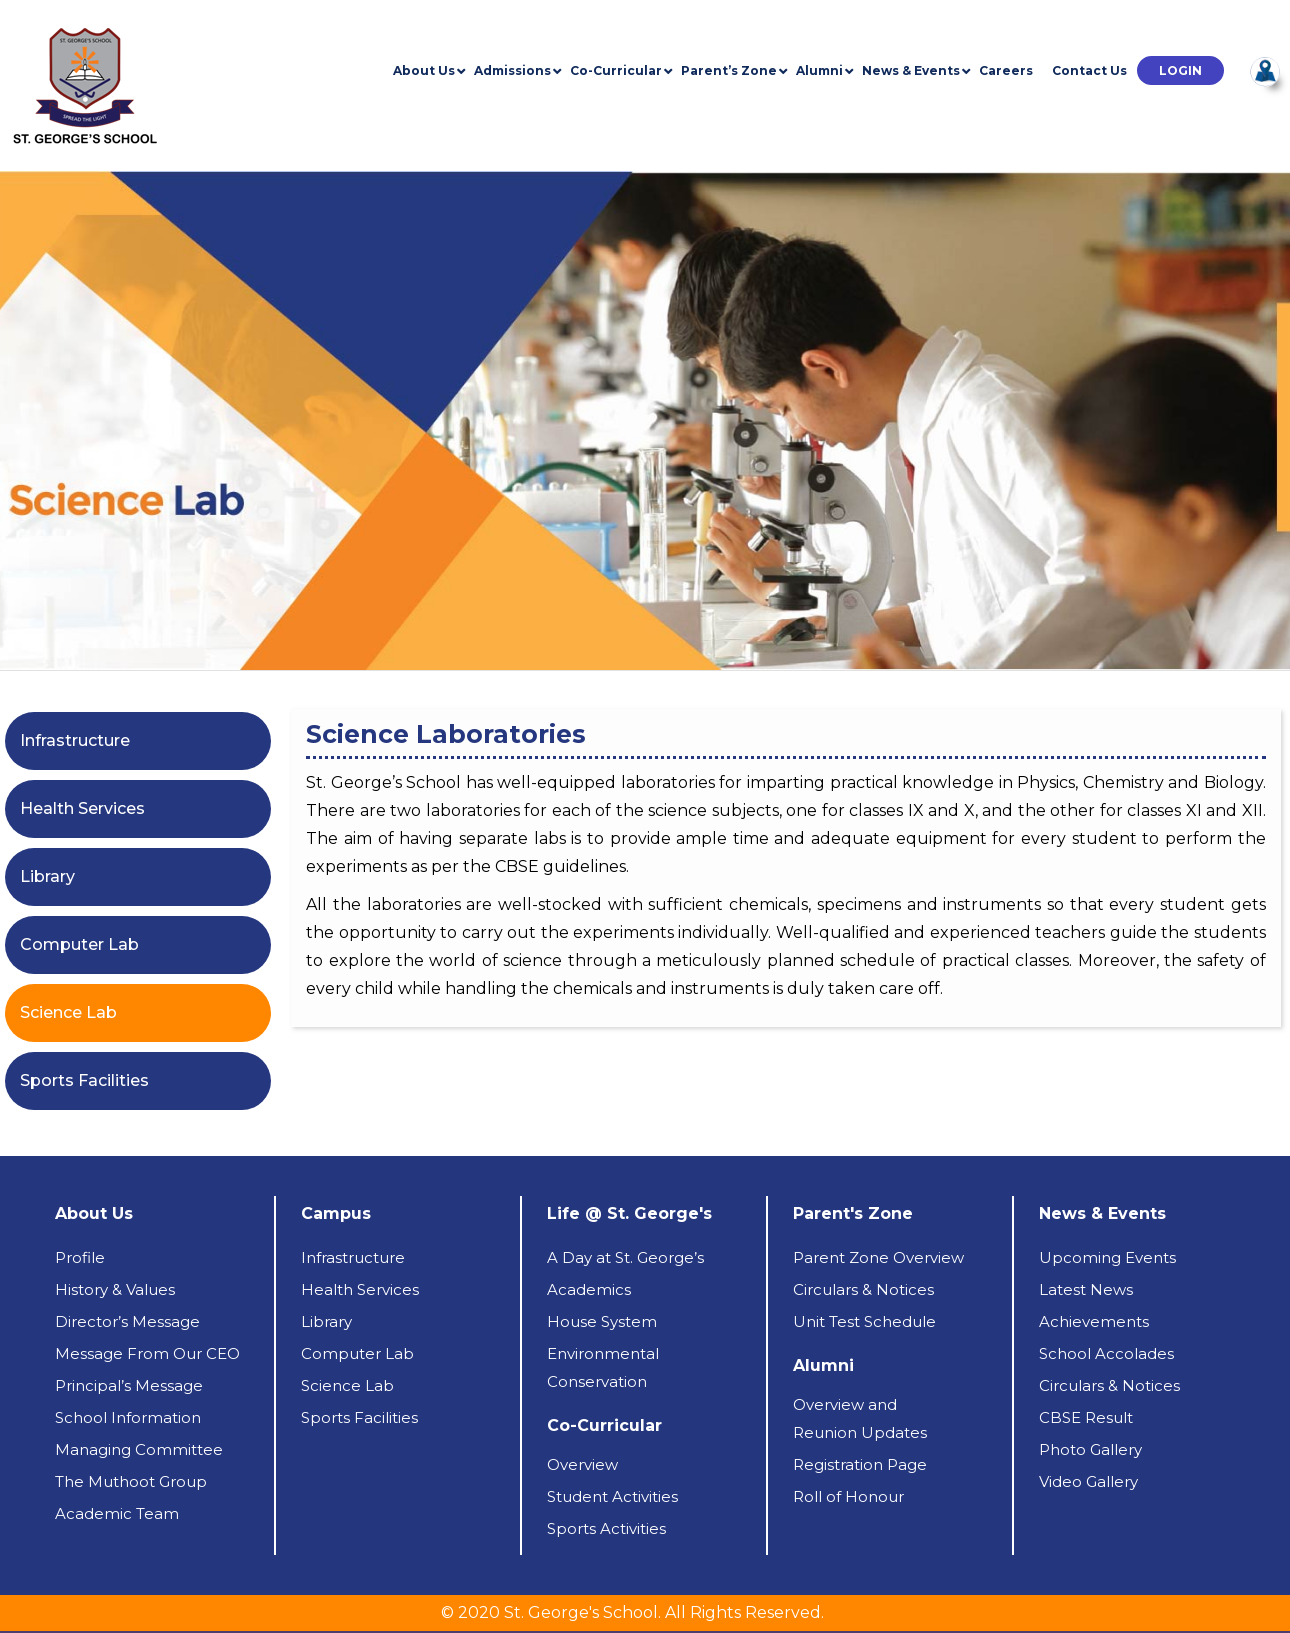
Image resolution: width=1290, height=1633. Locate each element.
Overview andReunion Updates (860, 1418)
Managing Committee (139, 1449)
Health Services (82, 808)
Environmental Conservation (603, 1367)
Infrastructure (75, 740)
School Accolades (1106, 1353)
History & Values (115, 1289)
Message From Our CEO (147, 1353)
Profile (80, 1257)
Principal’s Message (129, 1385)
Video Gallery (1088, 1481)
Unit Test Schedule (864, 1321)
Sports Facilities (84, 1080)
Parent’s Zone (729, 70)
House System (602, 1321)
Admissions (512, 70)
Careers (1006, 70)
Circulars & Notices (863, 1289)
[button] (1180, 70)
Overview (582, 1464)
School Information (128, 1417)
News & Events (911, 70)
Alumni (819, 70)
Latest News (1086, 1289)
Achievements (1094, 1321)
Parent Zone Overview (878, 1257)
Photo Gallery (1090, 1449)
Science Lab (68, 1012)
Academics (589, 1289)
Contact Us (1089, 70)
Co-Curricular (616, 70)
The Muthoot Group (131, 1481)
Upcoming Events (1107, 1257)
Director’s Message (127, 1321)
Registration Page (860, 1464)
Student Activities (612, 1496)
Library (47, 876)
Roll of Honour (848, 1496)
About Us (424, 70)
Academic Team (117, 1513)
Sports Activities (606, 1528)
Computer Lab (79, 944)
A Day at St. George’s (625, 1257)
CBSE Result (1086, 1417)
